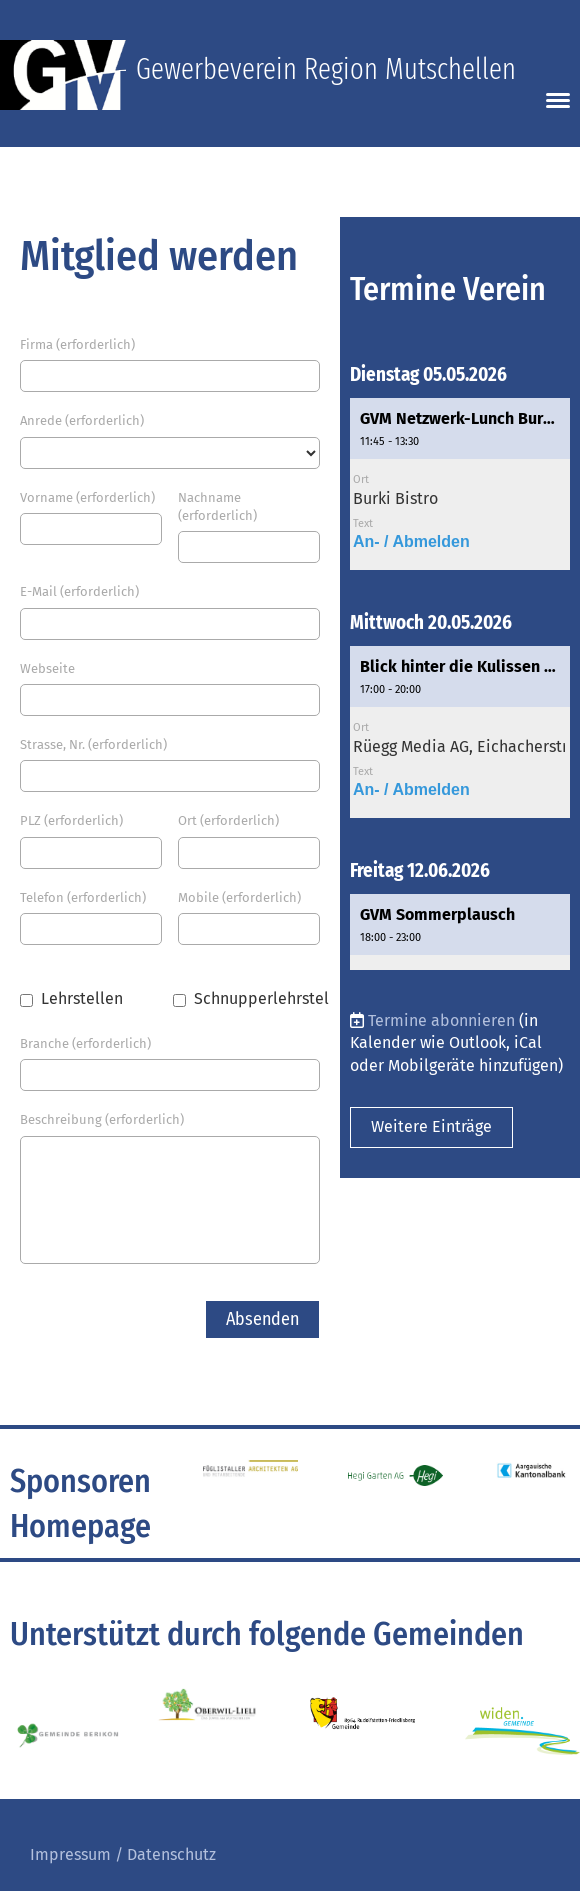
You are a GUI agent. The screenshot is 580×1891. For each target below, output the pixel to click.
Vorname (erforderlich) (87, 497)
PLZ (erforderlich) (71, 820)
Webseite (47, 668)
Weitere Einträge (431, 1126)
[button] (460, 483)
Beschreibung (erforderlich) (102, 1119)
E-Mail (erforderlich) (79, 591)
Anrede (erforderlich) (82, 420)
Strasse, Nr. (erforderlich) (93, 744)
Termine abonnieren (441, 1020)
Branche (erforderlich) (85, 1043)
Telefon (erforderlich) (83, 897)
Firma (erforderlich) (77, 344)
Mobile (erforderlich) (239, 897)
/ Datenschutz (163, 1854)
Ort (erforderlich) (228, 820)
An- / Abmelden (411, 541)
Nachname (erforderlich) (217, 506)
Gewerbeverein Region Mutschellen (326, 69)
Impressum (70, 1854)
